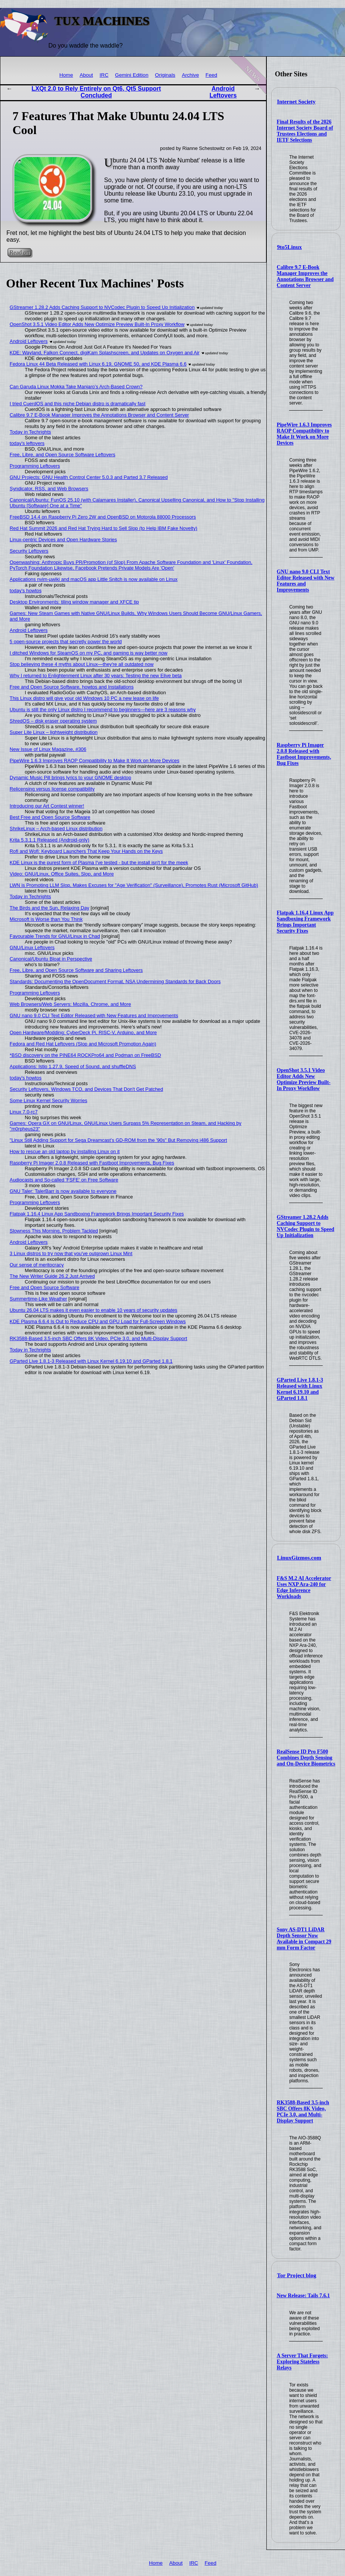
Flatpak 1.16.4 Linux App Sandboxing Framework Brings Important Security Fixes (305, 922)
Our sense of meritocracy (37, 1265)
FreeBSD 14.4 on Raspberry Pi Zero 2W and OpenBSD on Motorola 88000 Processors (103, 517)
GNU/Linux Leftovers (32, 947)
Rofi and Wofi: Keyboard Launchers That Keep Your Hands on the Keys (86, 851)
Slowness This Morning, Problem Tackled (54, 1231)
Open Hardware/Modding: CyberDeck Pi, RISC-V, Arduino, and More (83, 1032)
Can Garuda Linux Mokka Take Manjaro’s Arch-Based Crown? (76, 386)
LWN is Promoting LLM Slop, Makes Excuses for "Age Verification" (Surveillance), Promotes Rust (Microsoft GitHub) (134, 885)
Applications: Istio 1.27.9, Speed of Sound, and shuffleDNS (73, 1066)
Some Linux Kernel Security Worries (48, 1100)
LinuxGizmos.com (299, 1558)
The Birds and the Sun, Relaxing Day (50, 908)
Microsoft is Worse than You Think (46, 919)
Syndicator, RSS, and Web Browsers (49, 488)
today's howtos (26, 590)
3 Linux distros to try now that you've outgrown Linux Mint (71, 1253)
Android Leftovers (223, 92)
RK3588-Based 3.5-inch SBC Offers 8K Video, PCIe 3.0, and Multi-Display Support (303, 2112)
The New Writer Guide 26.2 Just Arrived (52, 1276)
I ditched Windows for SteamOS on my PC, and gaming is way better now (89, 653)
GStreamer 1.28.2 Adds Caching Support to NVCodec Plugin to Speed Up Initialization (305, 1226)
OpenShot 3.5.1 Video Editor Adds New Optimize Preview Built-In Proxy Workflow (303, 1079)
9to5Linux (289, 247)
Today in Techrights (30, 432)
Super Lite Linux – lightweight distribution (54, 732)
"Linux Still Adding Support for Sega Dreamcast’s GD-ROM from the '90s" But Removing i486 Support (118, 1140)
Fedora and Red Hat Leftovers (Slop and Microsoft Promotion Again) (83, 1044)
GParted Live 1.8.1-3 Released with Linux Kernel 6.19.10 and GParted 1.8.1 (300, 1389)
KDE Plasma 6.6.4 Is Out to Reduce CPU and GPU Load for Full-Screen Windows (98, 1321)
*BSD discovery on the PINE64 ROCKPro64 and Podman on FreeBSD (85, 1055)
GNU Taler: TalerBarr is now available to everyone (63, 1191)
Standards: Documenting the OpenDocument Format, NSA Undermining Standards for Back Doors (115, 981)
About (86, 75)
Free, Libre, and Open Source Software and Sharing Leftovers (76, 970)
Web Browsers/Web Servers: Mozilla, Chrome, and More (70, 1004)
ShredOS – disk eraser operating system (53, 721)
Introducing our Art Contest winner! (47, 806)
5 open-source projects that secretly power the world (66, 641)
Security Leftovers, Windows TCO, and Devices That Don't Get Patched (86, 1089)
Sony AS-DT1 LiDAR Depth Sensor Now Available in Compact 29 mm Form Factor (304, 1939)
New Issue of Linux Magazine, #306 (48, 749)
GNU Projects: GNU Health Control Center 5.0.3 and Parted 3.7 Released (89, 477)
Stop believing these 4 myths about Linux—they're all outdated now (82, 664)
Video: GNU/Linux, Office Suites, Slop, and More (62, 874)
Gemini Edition (131, 75)
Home (66, 75)
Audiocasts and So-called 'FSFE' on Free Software (64, 1180)
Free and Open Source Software (44, 1287)
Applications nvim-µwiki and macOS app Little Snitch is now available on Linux (94, 579)
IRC (104, 75)
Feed (211, 75)
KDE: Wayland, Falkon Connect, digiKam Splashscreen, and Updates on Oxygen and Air (105, 352)
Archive (190, 75)
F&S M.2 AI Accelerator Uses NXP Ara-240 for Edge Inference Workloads (304, 1587)
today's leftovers (27, 443)
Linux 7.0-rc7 (24, 1112)
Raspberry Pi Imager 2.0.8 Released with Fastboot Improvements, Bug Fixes (304, 754)
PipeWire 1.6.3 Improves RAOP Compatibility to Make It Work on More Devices (304, 434)
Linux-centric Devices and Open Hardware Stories (63, 539)
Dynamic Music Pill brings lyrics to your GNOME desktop (70, 777)
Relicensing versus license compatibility (52, 789)
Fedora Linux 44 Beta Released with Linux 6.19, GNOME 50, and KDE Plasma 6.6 (98, 364)
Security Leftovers (29, 551)
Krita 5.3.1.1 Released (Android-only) (50, 840)
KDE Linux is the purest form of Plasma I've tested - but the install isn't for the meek (99, 862)
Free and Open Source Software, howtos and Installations (72, 687)
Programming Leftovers (35, 466)
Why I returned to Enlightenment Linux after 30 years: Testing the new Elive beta (96, 675)
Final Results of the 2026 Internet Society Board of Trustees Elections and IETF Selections (305, 131)
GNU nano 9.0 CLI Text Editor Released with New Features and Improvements (305, 581)
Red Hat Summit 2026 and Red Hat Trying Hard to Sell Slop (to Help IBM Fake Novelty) (103, 528)
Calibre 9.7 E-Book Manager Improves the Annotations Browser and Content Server (305, 276)
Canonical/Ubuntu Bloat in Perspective (51, 959)
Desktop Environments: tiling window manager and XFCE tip (74, 602)
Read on (19, 252)
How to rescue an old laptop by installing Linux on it (65, 1151)
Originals (165, 75)
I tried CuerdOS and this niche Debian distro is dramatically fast (77, 403)
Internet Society (296, 102)
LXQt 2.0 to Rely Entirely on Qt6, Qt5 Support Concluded (96, 92)
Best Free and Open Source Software (50, 817)
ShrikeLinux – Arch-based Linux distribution (56, 828)
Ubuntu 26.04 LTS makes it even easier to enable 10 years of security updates (94, 1310)
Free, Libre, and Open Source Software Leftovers (63, 454)
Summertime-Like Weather (38, 1299)
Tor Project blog (296, 2275)
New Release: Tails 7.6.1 (303, 2295)
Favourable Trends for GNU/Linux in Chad (55, 936)
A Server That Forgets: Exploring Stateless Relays (302, 2362)
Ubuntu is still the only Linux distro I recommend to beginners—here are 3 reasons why (103, 709)
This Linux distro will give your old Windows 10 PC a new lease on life (84, 698)
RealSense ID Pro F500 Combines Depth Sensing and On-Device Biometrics (306, 1758)
